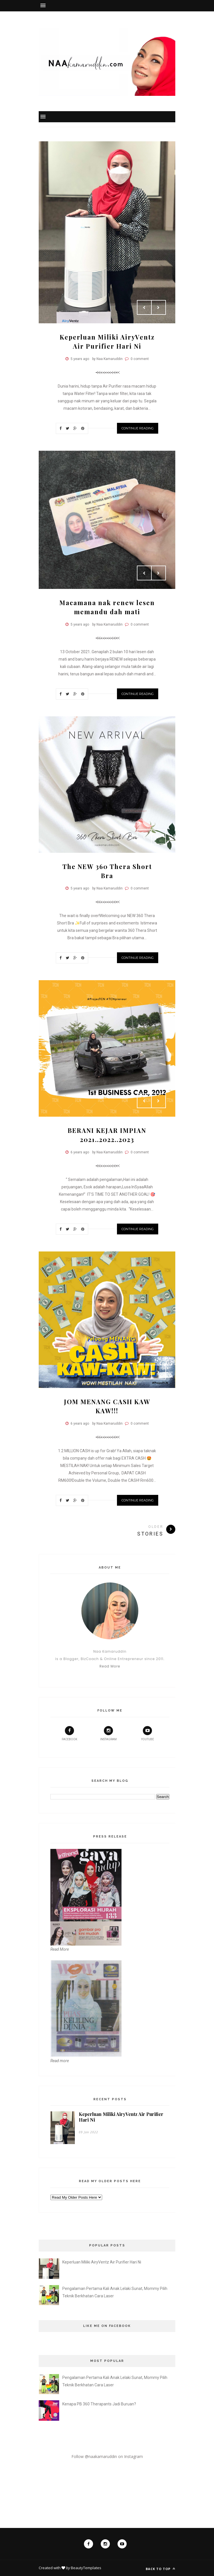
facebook (69, 1733)
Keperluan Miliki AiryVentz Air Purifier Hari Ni (121, 2116)
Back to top (160, 2569)
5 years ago (80, 359)
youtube (147, 1733)
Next (158, 307)
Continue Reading (138, 428)
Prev (144, 307)
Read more (59, 2060)
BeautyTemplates (86, 2567)
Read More (109, 1666)
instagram (108, 1733)
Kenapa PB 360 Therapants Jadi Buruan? (99, 2404)
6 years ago (80, 1152)
